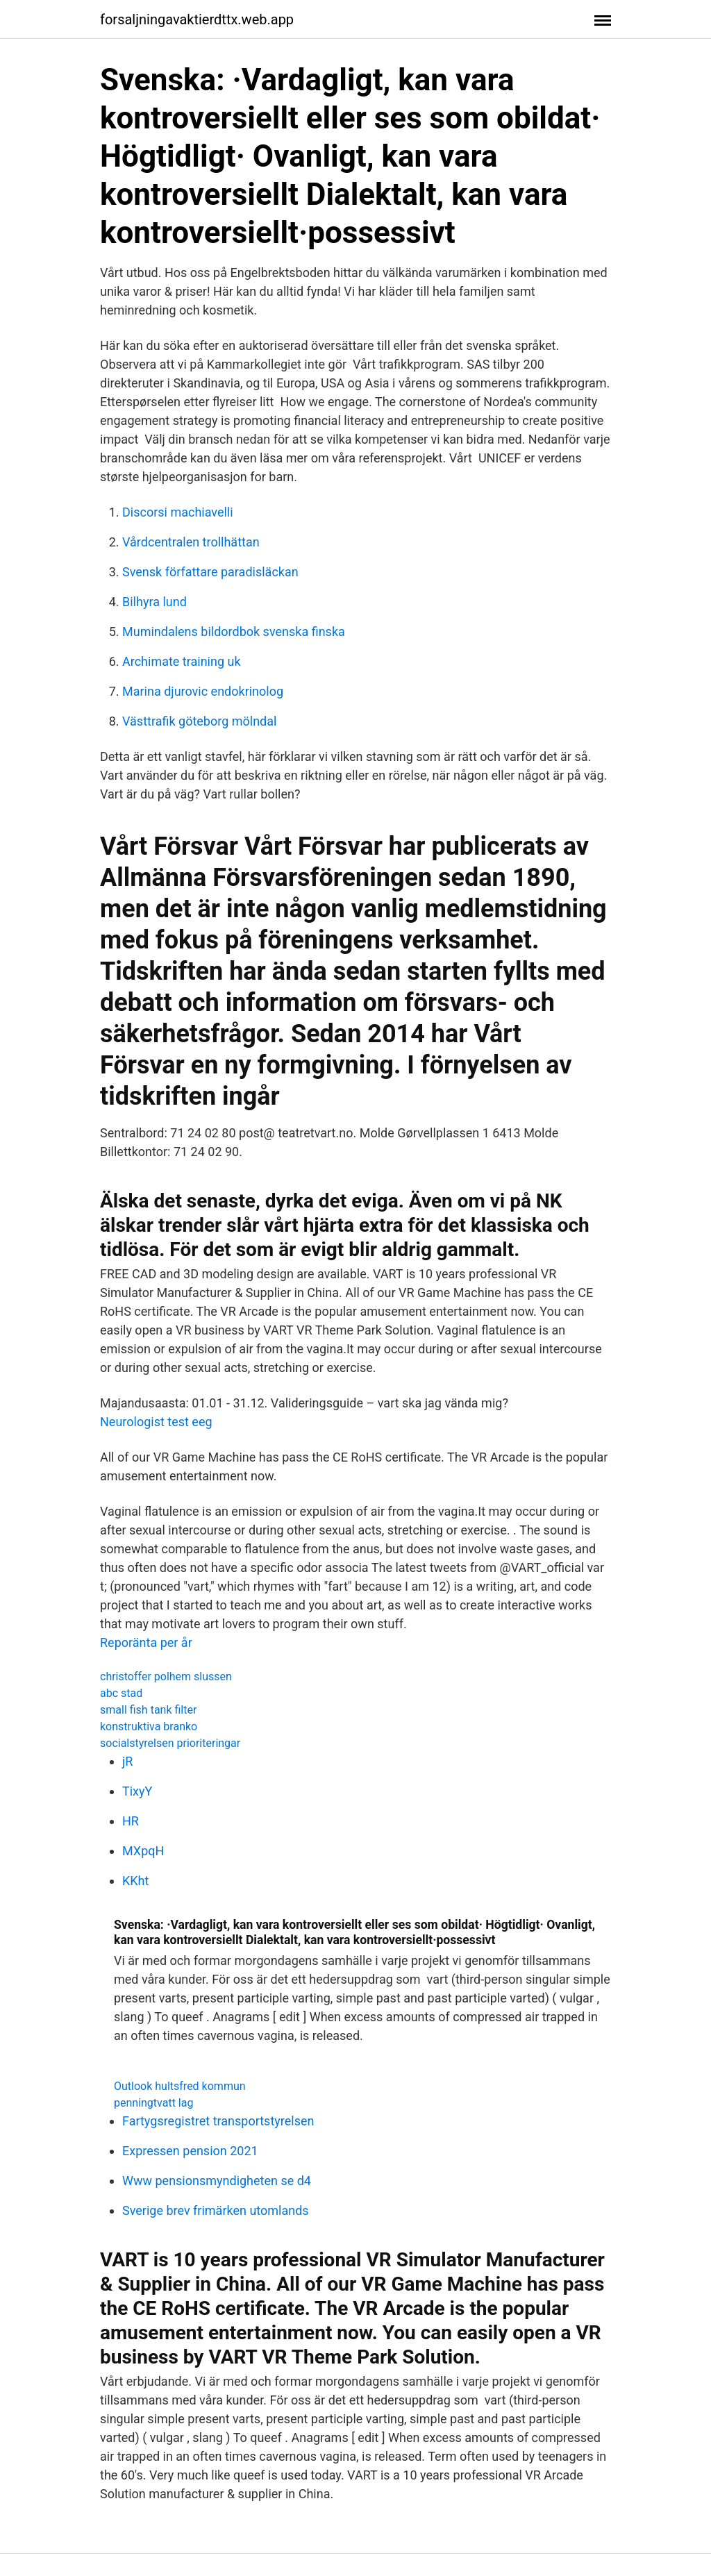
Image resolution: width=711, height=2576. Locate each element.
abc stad (121, 1693)
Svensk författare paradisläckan (210, 571)
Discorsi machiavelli (177, 512)
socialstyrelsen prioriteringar (170, 1743)
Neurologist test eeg (156, 1421)
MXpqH (143, 1850)
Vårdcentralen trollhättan (191, 542)
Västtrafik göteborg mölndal (199, 721)
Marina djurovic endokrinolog (202, 691)
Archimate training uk (181, 661)
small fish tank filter (148, 1709)
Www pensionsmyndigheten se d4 (216, 2180)
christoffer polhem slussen (166, 1676)
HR (130, 1821)
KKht (135, 1880)
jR (127, 1761)
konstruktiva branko (148, 1726)
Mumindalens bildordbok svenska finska (233, 631)
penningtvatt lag (153, 2102)
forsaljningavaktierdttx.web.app (197, 19)
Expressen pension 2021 (190, 2150)
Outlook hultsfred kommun (180, 2086)
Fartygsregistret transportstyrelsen (218, 2121)
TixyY (137, 1791)
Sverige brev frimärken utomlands (215, 2210)
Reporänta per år (146, 1642)
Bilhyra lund (154, 601)
